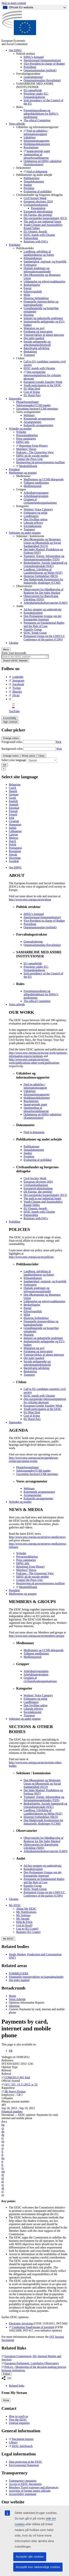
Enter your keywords (13, 653)
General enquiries (19, 2422)
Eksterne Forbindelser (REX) (41, 576)
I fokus (20, 358)
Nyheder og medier (20, 428)
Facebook (16, 684)
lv (2, 2168)
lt (2, 2164)
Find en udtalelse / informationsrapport (36, 132)
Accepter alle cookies (30, 2556)
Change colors (11, 738)
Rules (19, 107)
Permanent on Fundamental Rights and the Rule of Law (44, 624)
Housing (28, 314)
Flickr (14, 695)
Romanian (15, 851)
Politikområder (25, 248)
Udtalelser (30, 137)
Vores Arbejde (17, 1999)
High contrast (10, 721)
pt (2, 2181)
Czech (12, 787)
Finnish (13, 811)
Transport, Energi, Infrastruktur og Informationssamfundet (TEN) (44, 557)
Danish (13, 791)
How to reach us (18, 2416)
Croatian (14, 821)
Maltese (13, 837)
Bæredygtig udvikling (36, 348)
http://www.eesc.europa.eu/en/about (30, 899)
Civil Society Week (35, 198)
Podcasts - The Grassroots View (35, 452)
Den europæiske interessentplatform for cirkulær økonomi (42, 375)
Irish (11, 817)
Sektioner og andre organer (25, 532)
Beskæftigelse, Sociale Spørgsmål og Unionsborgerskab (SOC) (45, 564)
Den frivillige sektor (35, 519)
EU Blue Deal (32, 388)
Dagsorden (15, 398)
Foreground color (11, 741)
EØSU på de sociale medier (32, 455)
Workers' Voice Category (38, 509)
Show (6, 2400)
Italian (12, 827)
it (2, 2161)
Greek (12, 797)
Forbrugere (30, 264)
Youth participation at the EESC (42, 385)
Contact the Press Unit (29, 459)
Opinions (14, 2005)
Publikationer (31, 178)
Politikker (14, 244)
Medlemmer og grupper (23, 472)
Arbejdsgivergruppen (36, 492)
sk (2, 2188)
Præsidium (30, 67)
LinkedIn (16, 676)
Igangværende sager (37, 151)
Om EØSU (15, 50)
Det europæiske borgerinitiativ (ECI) (45, 218)
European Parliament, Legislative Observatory (30, 2363)
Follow (6, 2374)
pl (2, 2178)
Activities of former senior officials (29, 2490)
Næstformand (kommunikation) (42, 60)
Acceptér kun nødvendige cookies (38, 2567)
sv (2, 2194)
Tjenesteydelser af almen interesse (44, 334)
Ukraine (13, 642)
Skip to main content (13, 3)
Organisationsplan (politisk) (40, 70)
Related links (16, 2385)
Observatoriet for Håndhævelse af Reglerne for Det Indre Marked (43, 591)
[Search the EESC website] (25, 657)
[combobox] (42, 760)
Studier (28, 184)
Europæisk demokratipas (38, 211)
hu (2, 2158)
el (2, 2138)
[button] (7, 2378)
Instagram (16, 680)
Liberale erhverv (33, 522)
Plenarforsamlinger (27, 401)
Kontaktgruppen (33, 612)
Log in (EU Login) (27, 1928)
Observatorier (24, 586)
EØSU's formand (34, 57)
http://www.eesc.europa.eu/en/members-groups (36, 1635)
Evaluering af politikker (38, 191)
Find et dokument (35, 171)
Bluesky (15, 691)
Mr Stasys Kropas (13, 2091)
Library (13, 2442)
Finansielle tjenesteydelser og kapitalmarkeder (41, 303)
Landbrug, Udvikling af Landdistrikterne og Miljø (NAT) (43, 571)
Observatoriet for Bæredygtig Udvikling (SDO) (41, 597)
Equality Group (33, 629)
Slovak (13, 854)
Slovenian (15, 857)
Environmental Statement (24, 2465)
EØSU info (22, 442)
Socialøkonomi (32, 526)
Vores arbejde (17, 123)
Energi (27, 288)
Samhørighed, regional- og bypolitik (45, 261)
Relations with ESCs (36, 241)
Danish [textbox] (33, 760)
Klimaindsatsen (33, 258)
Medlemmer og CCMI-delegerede (44, 479)
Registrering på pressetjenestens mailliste (40, 462)
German (13, 794)
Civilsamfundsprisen (36, 204)
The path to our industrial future (42, 221)
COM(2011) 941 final (15, 2077)
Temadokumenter (34, 181)
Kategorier (22, 506)
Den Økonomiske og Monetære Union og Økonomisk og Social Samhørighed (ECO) (42, 543)
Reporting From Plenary (32, 445)
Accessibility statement (22, 2494)
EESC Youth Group (35, 632)
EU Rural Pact (32, 395)
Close (41, 755)
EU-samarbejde (33, 90)
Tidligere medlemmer (36, 482)
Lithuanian (15, 831)
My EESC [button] (15, 1905)
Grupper (21, 489)
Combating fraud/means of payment (31, 2327)
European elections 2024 (38, 201)
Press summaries (26, 438)
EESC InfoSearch (21, 2446)
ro (2, 2184)
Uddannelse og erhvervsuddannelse (44, 281)
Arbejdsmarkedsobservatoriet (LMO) (46, 602)
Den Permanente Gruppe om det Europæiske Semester (42, 617)
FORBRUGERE (18, 1973)
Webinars (29, 415)
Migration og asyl (34, 328)
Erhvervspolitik (33, 291)
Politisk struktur (25, 53)
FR (11, 2050)
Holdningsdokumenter (37, 144)
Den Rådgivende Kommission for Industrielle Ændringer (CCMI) (43, 581)
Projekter (29, 188)
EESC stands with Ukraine (39, 234)
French (13, 814)
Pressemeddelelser (27, 435)
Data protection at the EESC (25, 2461)
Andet (19, 606)
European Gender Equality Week (43, 381)
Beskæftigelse (32, 284)
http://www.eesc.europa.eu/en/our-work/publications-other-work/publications (34, 1061)
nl (2, 2174)
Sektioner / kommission (30, 536)
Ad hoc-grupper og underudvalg (42, 609)
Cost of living (32, 391)
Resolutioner (31, 147)
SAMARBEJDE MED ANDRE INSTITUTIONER (35, 85)
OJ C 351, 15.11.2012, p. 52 (19, 2084)
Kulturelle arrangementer (38, 425)
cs (2, 2128)
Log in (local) (24, 1925)
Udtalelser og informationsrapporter (37, 127)
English (13, 801)
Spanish (13, 804)
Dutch (12, 841)
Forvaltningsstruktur (28, 73)
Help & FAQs (24, 1922)
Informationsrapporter (36, 140)
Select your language (13, 759)
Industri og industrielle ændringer (43, 318)
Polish (12, 844)
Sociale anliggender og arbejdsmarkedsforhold (37, 343)
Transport (29, 354)
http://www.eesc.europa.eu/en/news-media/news (37, 1537)
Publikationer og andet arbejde (34, 174)
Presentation (38, 208)
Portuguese (15, 847)
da (2, 2131)
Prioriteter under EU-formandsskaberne (36, 95)
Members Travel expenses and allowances (33, 2487)
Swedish (14, 861)
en (2, 2141)
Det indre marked (34, 338)
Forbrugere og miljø (35, 512)
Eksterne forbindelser (36, 298)
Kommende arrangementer (39, 418)
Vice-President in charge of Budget (44, 63)
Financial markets (11, 2111)
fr (2, 2154)
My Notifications (26, 1912)
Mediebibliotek (26, 466)
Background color (12, 748)
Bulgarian (14, 784)
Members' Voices (26, 449)
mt (3, 2171)
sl (2, 2191)
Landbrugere (31, 516)
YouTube (14, 705)
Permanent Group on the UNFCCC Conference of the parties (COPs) (44, 638)
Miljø (27, 294)
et (2, 2148)
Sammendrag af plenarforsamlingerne (36, 156)
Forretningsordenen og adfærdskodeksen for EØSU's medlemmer (41, 114)
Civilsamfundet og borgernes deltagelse (39, 194)
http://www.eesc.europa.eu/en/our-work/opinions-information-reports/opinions (38, 1054)
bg (2, 2124)
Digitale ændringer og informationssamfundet (37, 270)
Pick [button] (58, 741)
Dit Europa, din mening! (38, 214)
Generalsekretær (33, 77)
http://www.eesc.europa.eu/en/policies (31, 1256)
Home (12, 1995)
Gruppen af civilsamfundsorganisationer (40, 501)
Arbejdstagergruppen (36, 496)
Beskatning (30, 351)
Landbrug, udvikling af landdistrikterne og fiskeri (39, 253)
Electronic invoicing (21, 2323)
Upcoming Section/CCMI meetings (37, 408)
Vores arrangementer (28, 411)
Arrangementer (32, 421)
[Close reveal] (3, 769)
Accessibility (9, 718)
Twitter (15, 688)
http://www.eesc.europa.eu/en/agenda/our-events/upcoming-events (34, 1459)
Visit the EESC (18, 2419)
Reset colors (28, 755)
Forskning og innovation (38, 331)
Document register (21, 2439)
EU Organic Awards (35, 231)
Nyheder (21, 432)
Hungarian (15, 824)
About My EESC (26, 1908)
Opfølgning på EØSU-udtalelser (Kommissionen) (42, 163)
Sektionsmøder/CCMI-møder (33, 405)
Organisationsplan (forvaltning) (42, 80)
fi (2, 2151)
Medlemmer (23, 476)
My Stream (22, 1918)
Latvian (13, 834)
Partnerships (31, 238)
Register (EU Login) (28, 1932)
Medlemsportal (32, 486)
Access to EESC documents (25, 2484)
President (14, 469)
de (2, 2134)
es (2, 2144)
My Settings (23, 1915)
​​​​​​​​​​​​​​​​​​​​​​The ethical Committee (37, 120)
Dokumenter (23, 167)
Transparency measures (22, 2480)
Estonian (14, 807)
